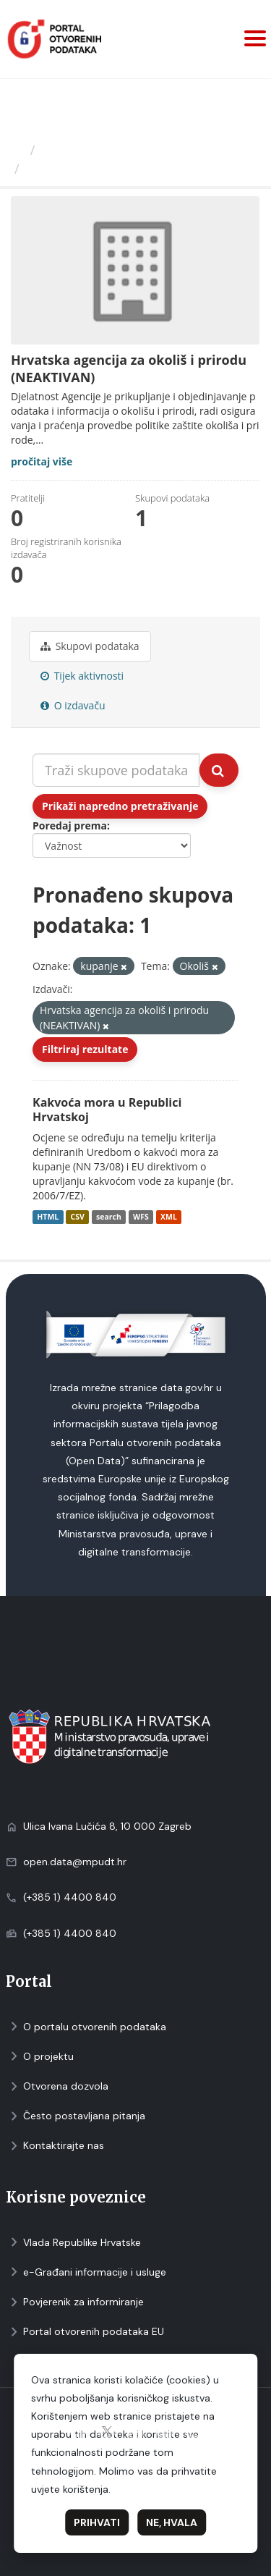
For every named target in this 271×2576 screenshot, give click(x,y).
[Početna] (17, 150)
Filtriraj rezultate (85, 1049)
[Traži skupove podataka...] (116, 770)
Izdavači (66, 150)
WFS (141, 1217)
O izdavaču (73, 705)
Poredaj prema (70, 825)
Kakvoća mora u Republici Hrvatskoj (107, 1110)
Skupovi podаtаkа (89, 646)
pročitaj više (41, 461)
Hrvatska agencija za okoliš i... (123, 168)
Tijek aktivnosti (82, 676)
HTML (48, 1217)
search (108, 1217)
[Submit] (218, 770)
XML (168, 1217)
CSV (77, 1217)
